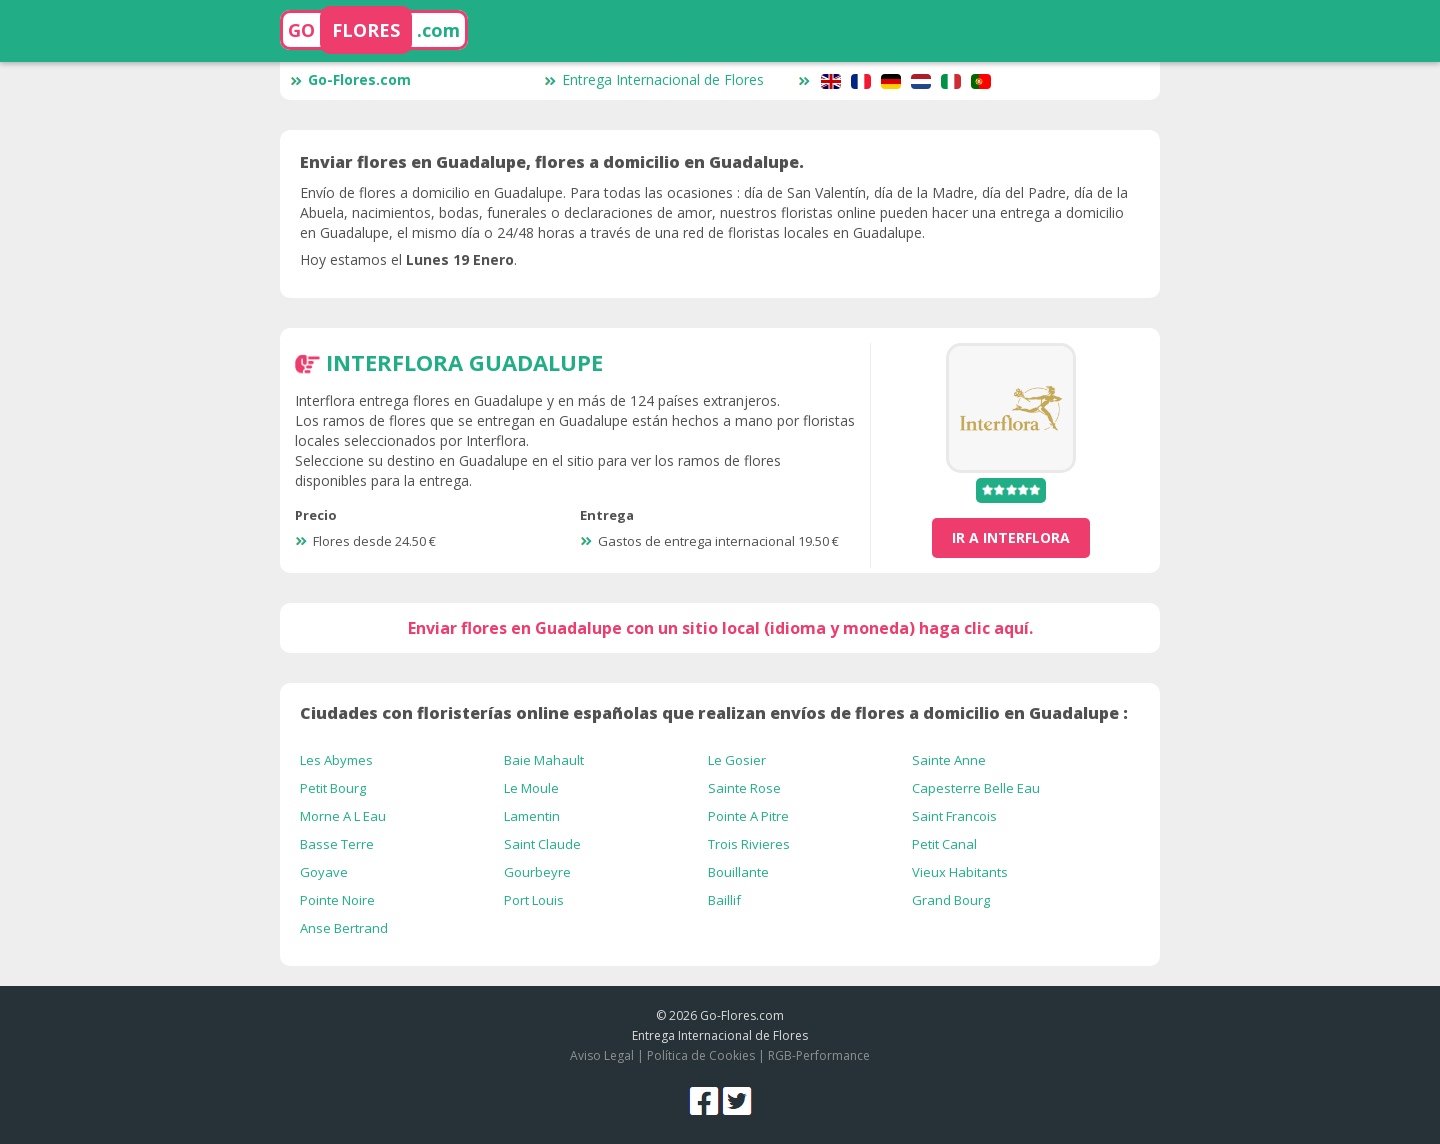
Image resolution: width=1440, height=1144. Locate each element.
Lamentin (532, 816)
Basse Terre (337, 844)
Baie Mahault (544, 760)
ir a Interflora (1011, 537)
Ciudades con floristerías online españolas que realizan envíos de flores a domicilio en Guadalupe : (714, 713)
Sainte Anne (949, 760)
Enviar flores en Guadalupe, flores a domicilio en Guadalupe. (552, 162)
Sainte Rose (744, 788)
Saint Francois (954, 816)
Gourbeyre (537, 872)
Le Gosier (737, 760)
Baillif (724, 900)
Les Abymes (336, 760)
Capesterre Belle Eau (976, 788)
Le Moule (531, 788)
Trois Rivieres (749, 844)
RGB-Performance (819, 1055)
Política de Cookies (701, 1055)
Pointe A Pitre (748, 816)
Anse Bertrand (344, 928)
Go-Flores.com (350, 79)
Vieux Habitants (960, 872)
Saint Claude (542, 844)
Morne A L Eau (343, 816)
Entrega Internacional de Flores (654, 79)
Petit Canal (944, 844)
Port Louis (534, 900)
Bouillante (738, 872)
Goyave (324, 872)
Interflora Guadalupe (464, 362)
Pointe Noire (337, 900)
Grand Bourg (951, 900)
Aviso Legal (602, 1055)
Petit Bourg (333, 788)
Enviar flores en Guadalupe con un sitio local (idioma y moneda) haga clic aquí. (720, 628)
